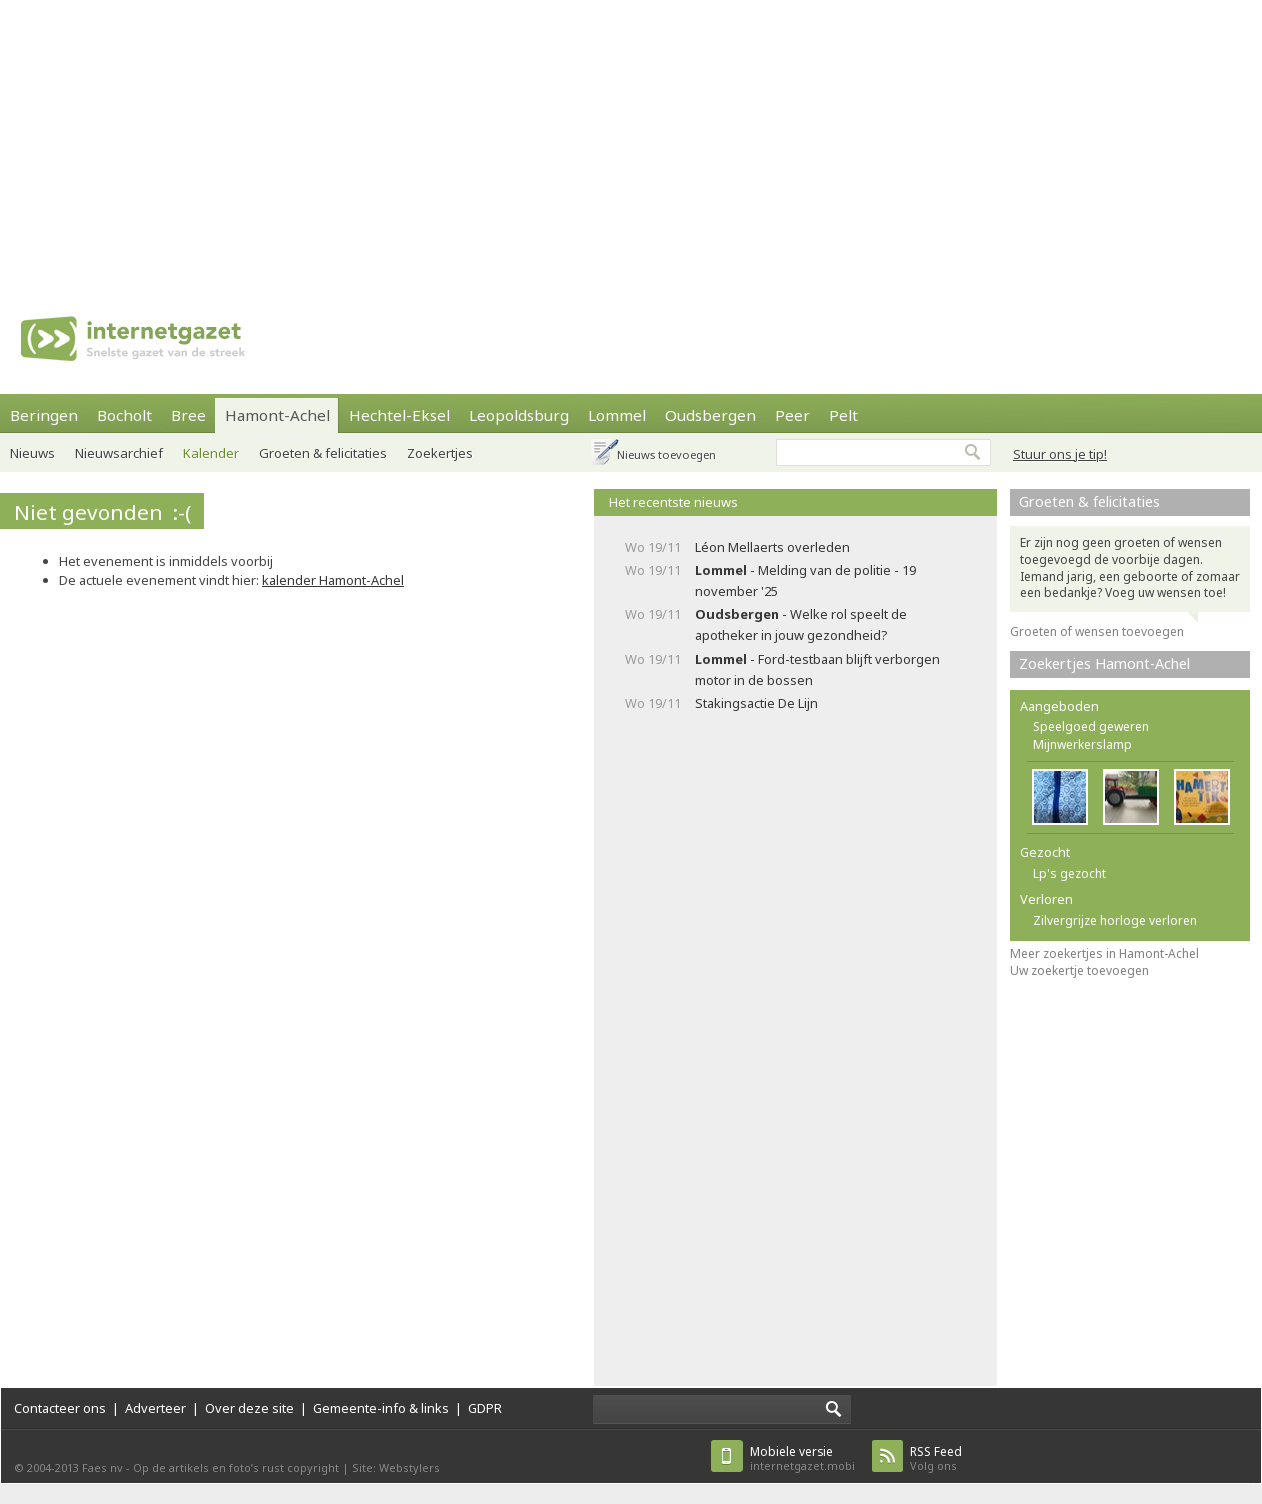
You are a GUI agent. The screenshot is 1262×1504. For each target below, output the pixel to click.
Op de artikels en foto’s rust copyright (236, 1467)
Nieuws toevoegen (666, 454)
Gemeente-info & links (381, 1408)
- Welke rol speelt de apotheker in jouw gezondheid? (801, 624)
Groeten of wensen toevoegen (1097, 631)
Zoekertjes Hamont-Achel (1104, 663)
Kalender (211, 453)
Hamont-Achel (277, 415)
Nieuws (32, 453)
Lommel (617, 415)
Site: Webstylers (396, 1467)
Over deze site (249, 1408)
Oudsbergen (710, 415)
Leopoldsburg (519, 415)
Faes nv (102, 1467)
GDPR (485, 1408)
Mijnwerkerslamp (1082, 744)
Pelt (843, 415)
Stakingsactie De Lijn (756, 703)
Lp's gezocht (1069, 873)
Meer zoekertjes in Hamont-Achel (1104, 953)
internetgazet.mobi (802, 1458)
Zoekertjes (440, 453)
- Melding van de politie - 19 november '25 (805, 580)
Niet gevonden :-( (102, 512)
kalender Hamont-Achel (333, 580)
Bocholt (124, 415)
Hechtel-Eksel (399, 415)
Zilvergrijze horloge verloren (1115, 920)
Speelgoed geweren (1091, 726)
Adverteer (155, 1408)
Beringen (44, 415)
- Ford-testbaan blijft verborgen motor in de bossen (817, 669)
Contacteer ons (60, 1408)
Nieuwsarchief (119, 453)
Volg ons (936, 1458)
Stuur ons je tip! (1060, 454)
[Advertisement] (457, 140)
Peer (792, 415)
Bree (188, 415)
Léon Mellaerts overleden (772, 547)
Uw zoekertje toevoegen (1079, 970)
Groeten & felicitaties (323, 453)
